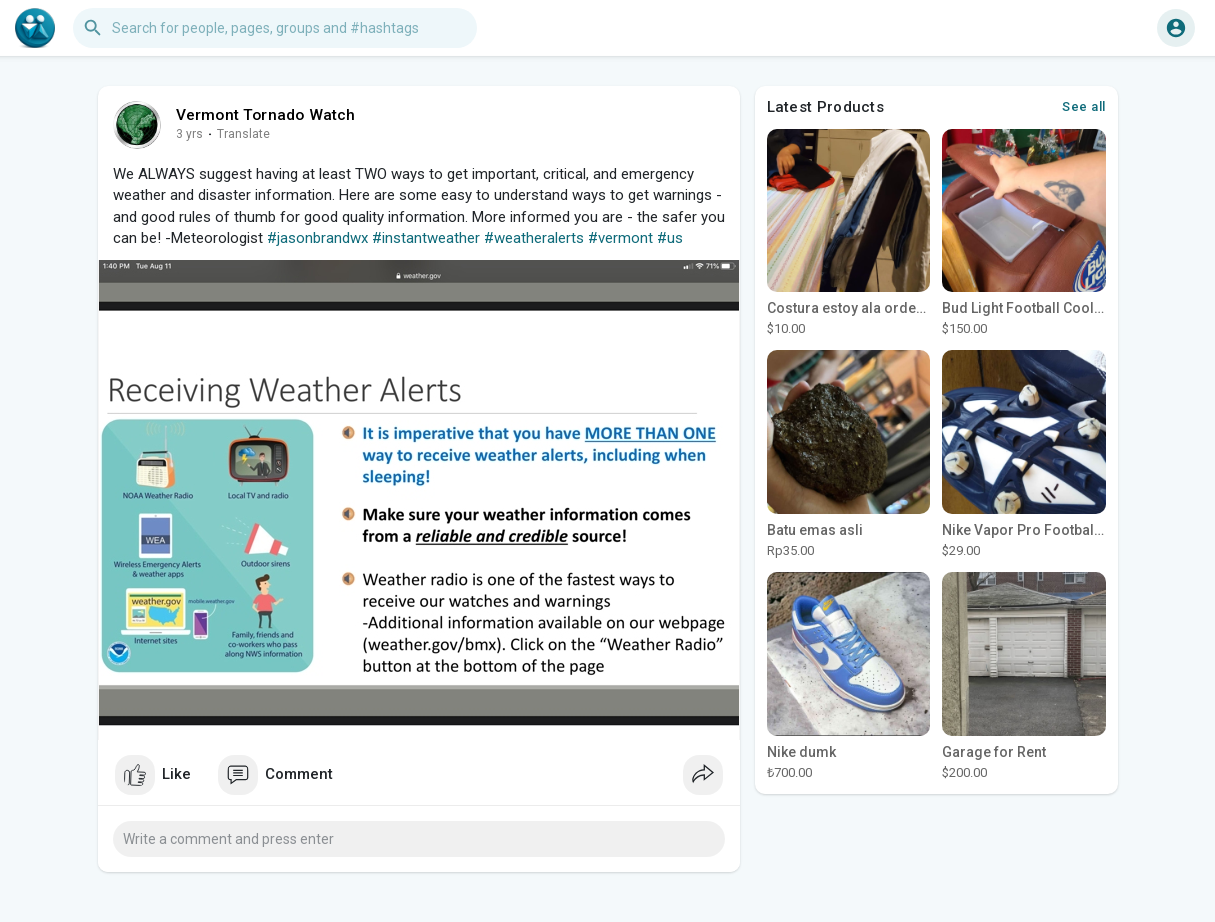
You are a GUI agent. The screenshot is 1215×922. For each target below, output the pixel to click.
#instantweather (426, 238)
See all (1084, 106)
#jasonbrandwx (317, 238)
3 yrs (189, 134)
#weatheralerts (534, 238)
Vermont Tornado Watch (266, 115)
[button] (275, 28)
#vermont (620, 238)
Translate (243, 134)
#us (670, 238)
